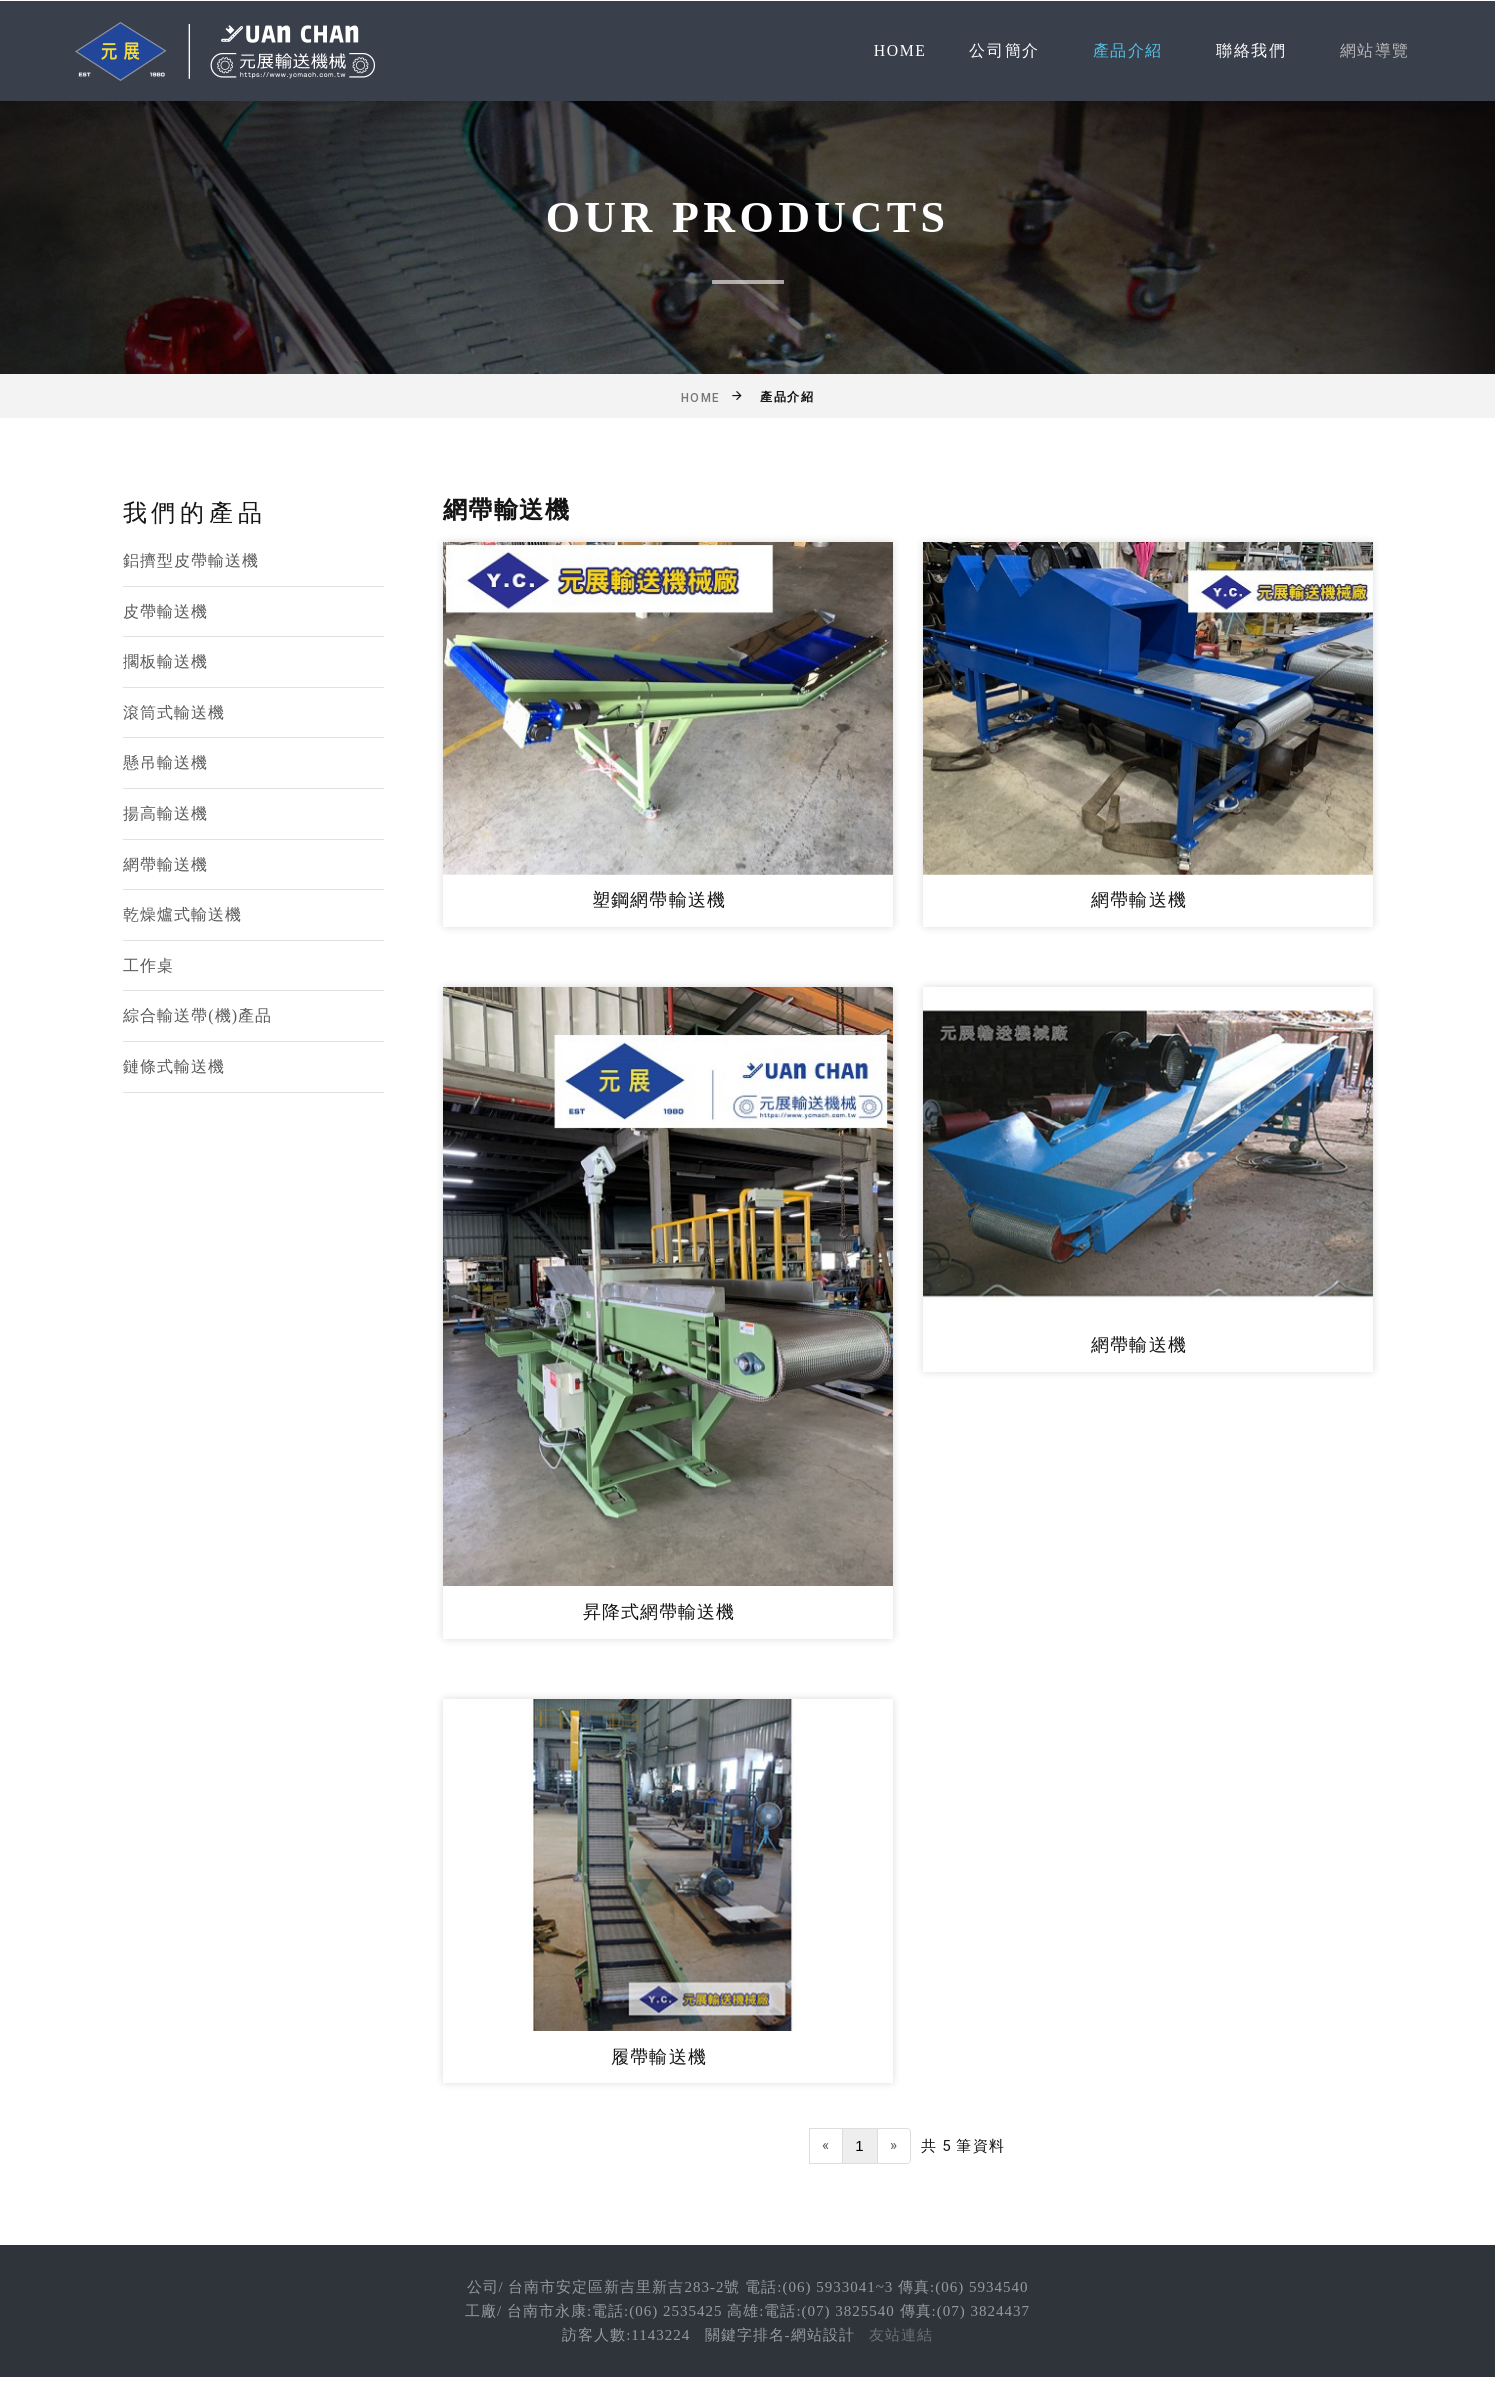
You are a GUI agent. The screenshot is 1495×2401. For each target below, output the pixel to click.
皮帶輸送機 (166, 611)
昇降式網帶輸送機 (659, 1612)
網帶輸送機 (166, 864)
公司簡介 (1004, 50)
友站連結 (901, 2335)
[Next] (894, 2145)
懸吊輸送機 (166, 762)
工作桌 (148, 965)
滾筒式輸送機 (174, 712)
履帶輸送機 (659, 2057)
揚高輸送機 (166, 813)
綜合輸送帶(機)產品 (198, 1015)
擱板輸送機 (166, 661)
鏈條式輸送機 (174, 1066)
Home (900, 50)
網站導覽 (1375, 50)
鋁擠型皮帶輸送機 (191, 560)
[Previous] (826, 2145)
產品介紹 (1128, 50)
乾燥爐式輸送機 (183, 914)
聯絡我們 (1251, 50)
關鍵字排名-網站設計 (780, 2335)
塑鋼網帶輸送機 (659, 900)
